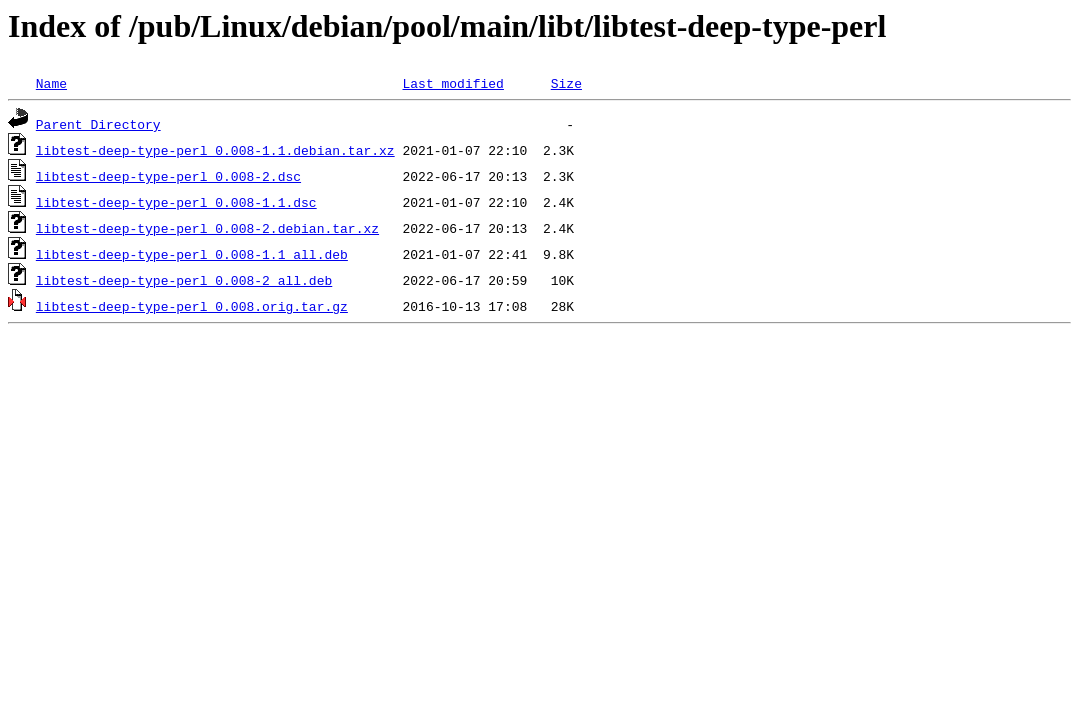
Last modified (452, 83)
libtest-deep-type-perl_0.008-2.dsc (168, 176)
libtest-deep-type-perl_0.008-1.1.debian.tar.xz (215, 150)
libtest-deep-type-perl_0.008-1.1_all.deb (192, 254)
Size (566, 83)
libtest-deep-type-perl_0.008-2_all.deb (184, 280)
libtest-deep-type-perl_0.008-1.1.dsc (176, 202)
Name (51, 83)
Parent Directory (98, 124)
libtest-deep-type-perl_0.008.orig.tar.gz (192, 306)
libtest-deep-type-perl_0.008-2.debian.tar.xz (207, 228)
